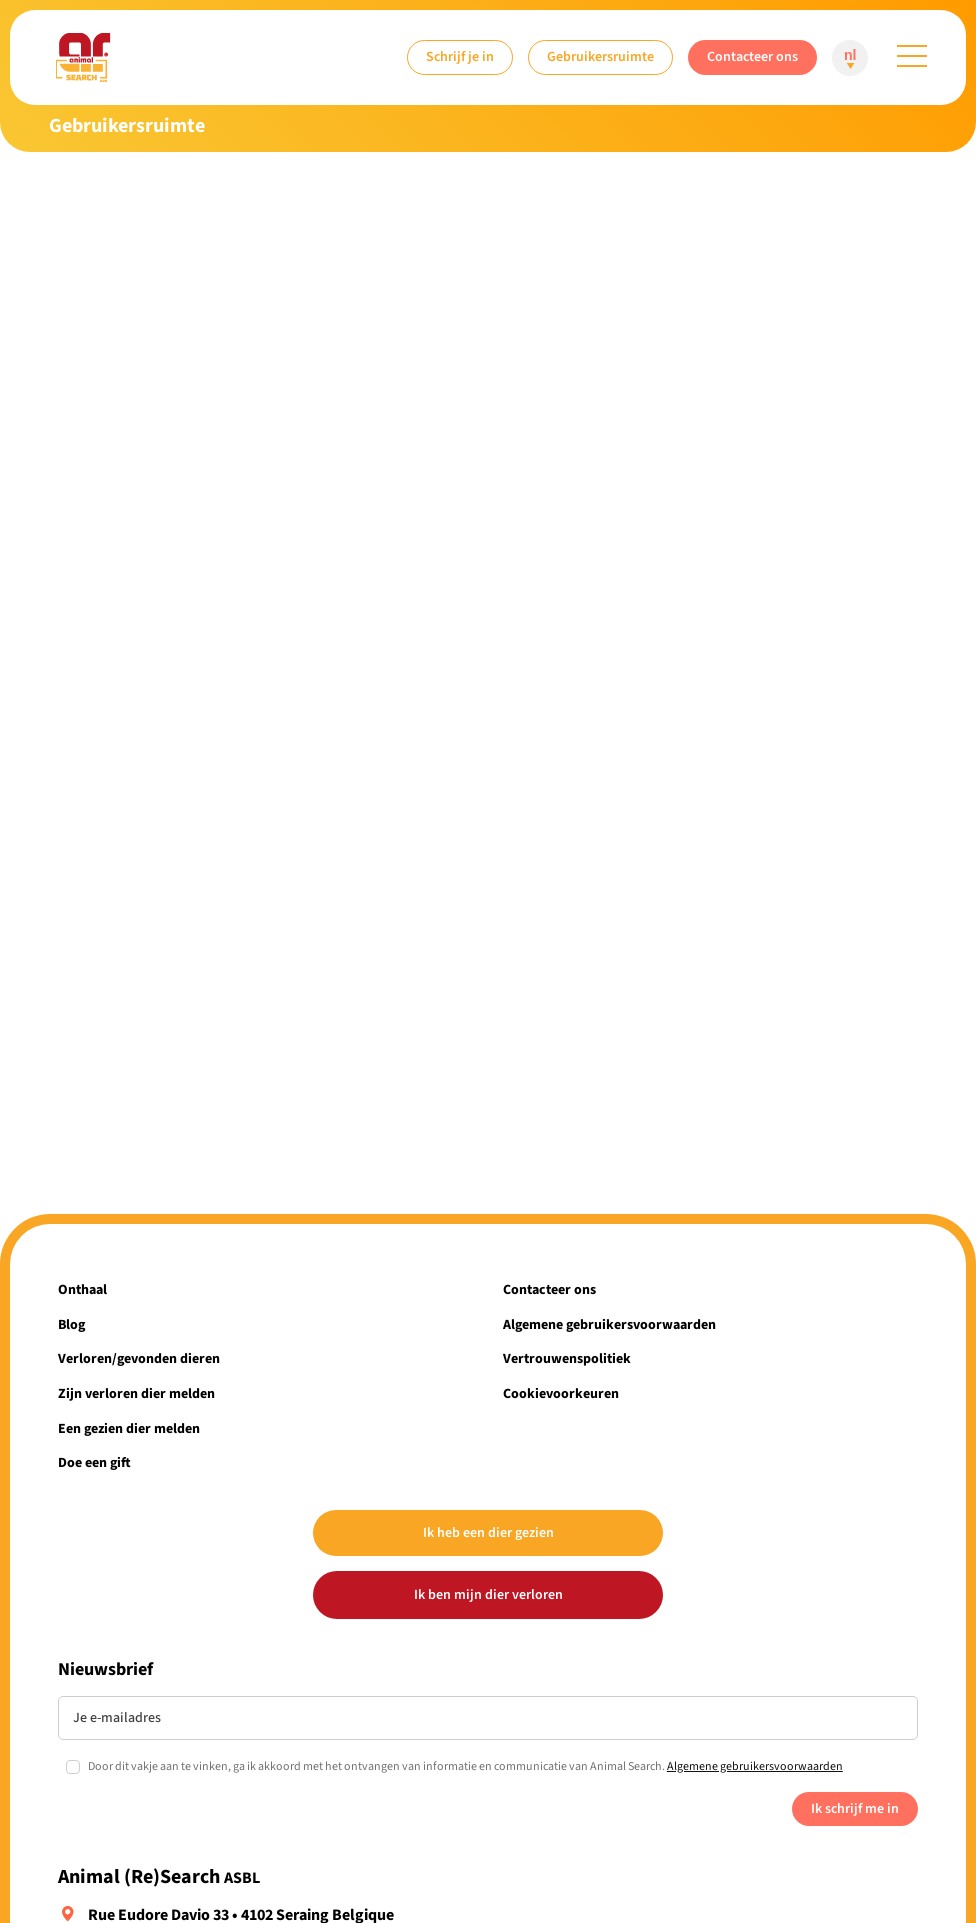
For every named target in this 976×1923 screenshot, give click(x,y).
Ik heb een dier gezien (488, 1532)
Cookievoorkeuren (561, 1393)
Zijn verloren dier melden (136, 1393)
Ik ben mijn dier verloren (488, 1594)
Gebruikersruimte (600, 56)
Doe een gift (94, 1462)
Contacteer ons (752, 56)
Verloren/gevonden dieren (139, 1358)
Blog (71, 1324)
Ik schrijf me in (855, 1808)
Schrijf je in (460, 56)
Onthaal (82, 1289)
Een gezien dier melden (129, 1428)
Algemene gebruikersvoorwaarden (609, 1324)
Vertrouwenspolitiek (567, 1358)
